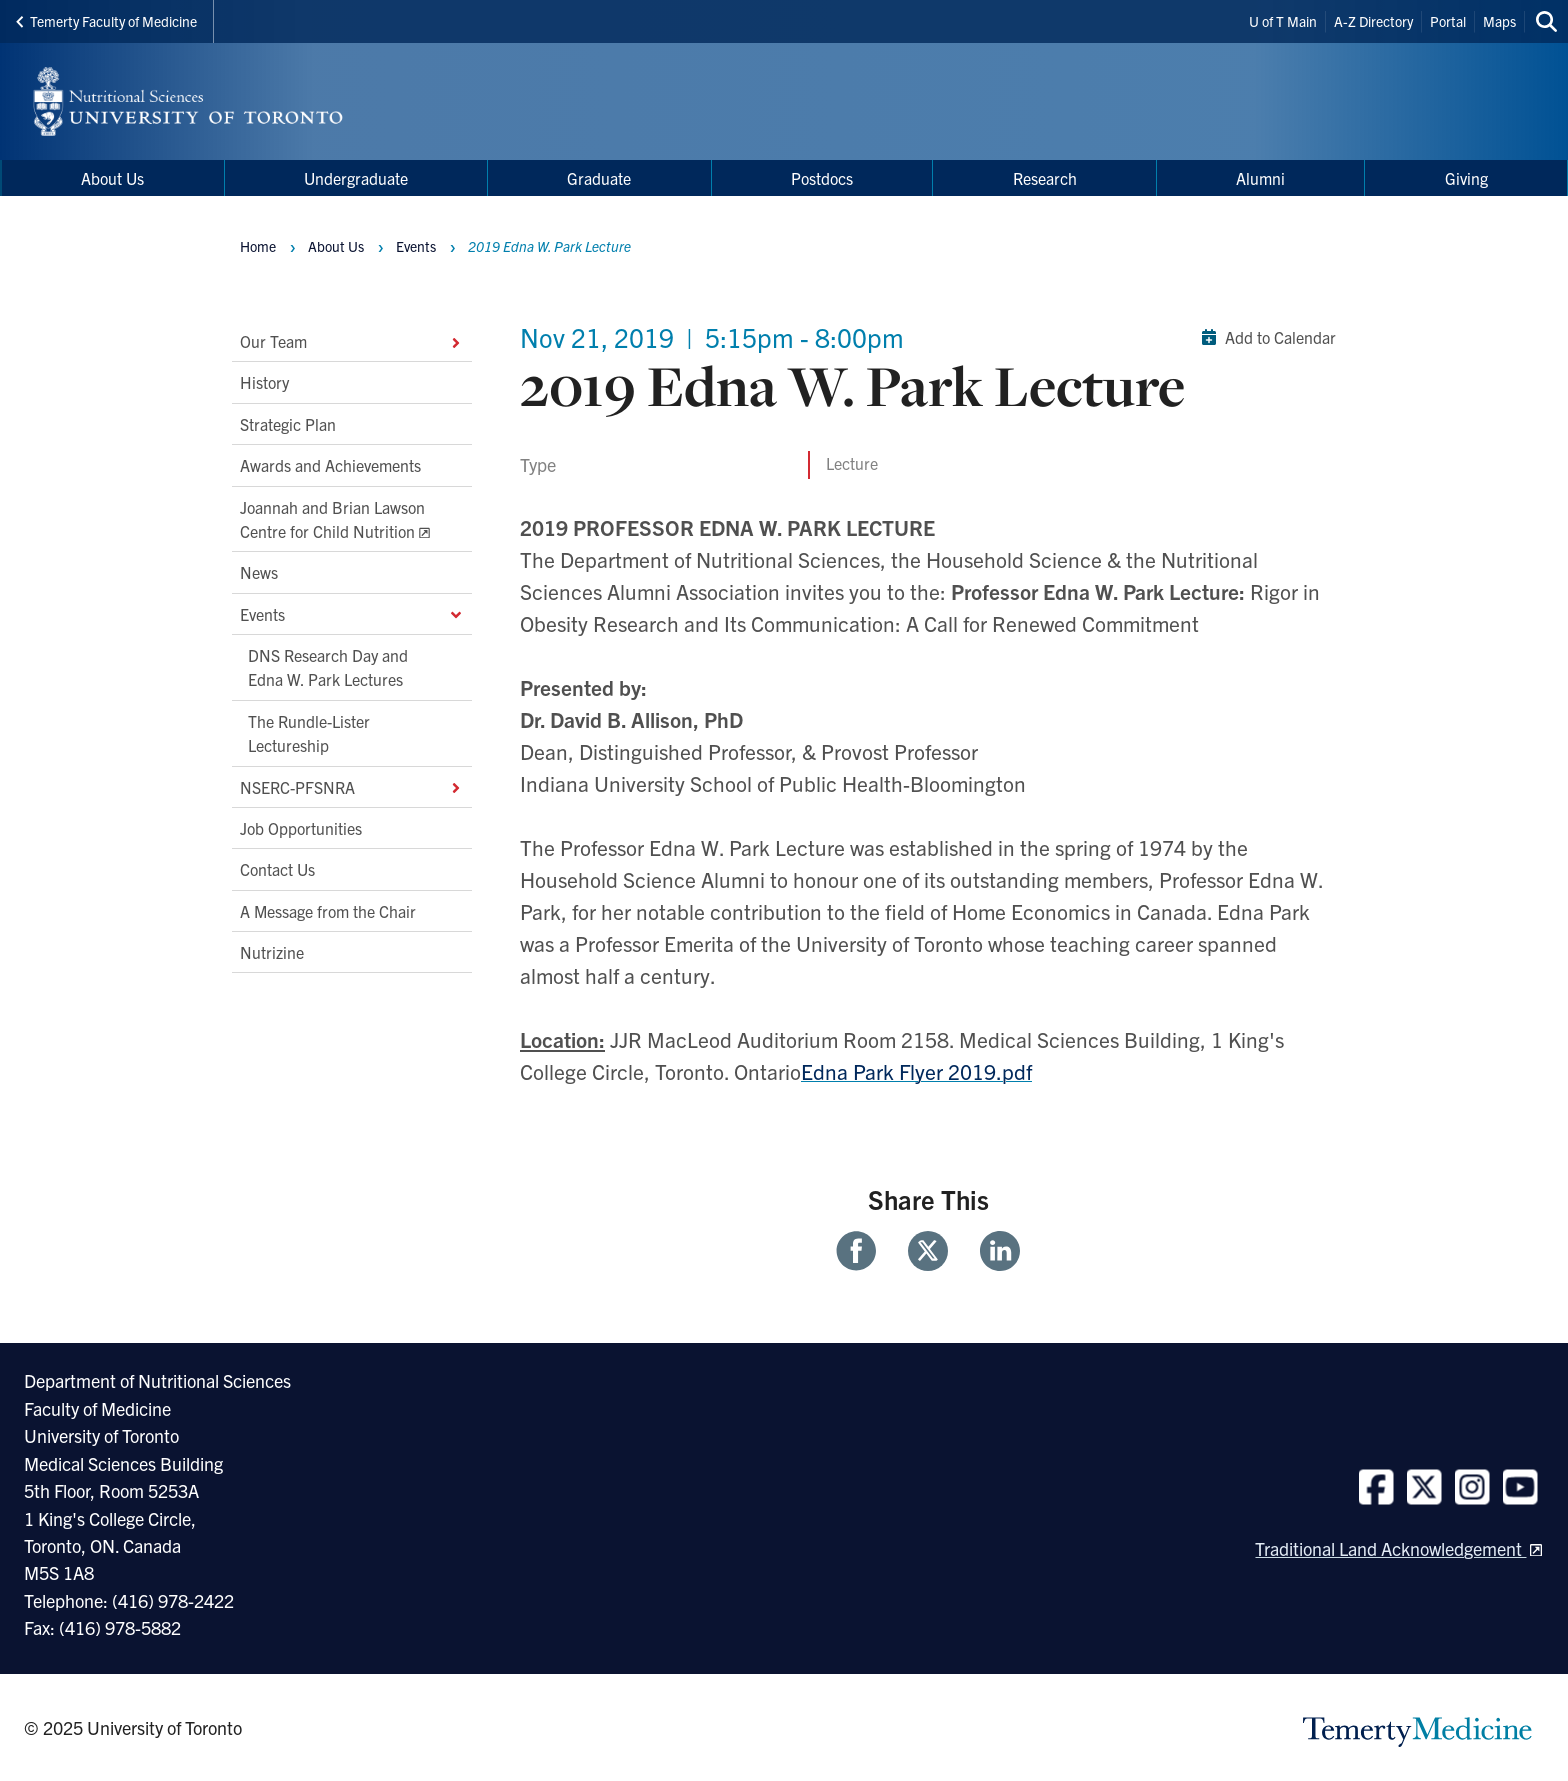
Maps (1499, 21)
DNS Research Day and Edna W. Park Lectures (328, 667)
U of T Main (1283, 21)
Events (352, 614)
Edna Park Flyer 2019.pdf (916, 1071)
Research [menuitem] (1045, 178)
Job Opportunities (301, 828)
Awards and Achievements (330, 466)
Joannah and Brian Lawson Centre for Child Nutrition (332, 519)
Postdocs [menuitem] (822, 178)
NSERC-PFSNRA (352, 787)
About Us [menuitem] (112, 178)
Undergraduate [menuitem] (356, 178)
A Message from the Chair (328, 911)
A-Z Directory (1373, 21)
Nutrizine (272, 952)
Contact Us (277, 870)
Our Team (352, 341)
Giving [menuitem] (1466, 178)
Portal (1448, 21)
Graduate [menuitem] (599, 178)
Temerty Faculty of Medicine (106, 21)
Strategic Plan (288, 424)
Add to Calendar (1264, 337)
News (259, 573)
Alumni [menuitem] (1260, 178)
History (264, 383)
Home (258, 246)
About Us (336, 246)
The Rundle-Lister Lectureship (309, 733)
